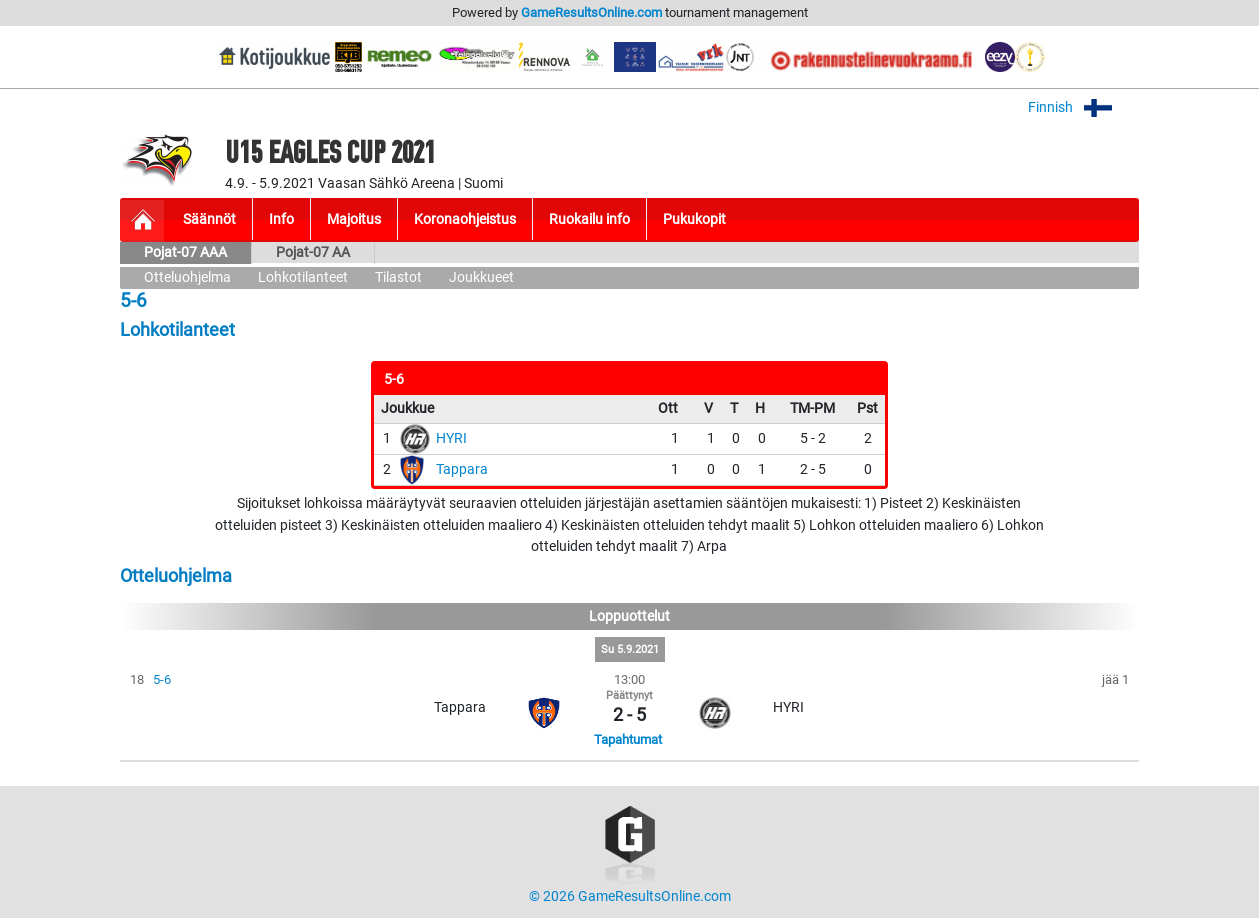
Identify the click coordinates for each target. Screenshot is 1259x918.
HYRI (451, 438)
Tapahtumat (628, 739)
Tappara (462, 469)
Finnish (1083, 107)
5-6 (162, 679)
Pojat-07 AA (313, 252)
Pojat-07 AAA (185, 252)
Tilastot (398, 277)
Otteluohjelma (187, 277)
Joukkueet (481, 277)
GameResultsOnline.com (591, 12)
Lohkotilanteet (303, 277)
